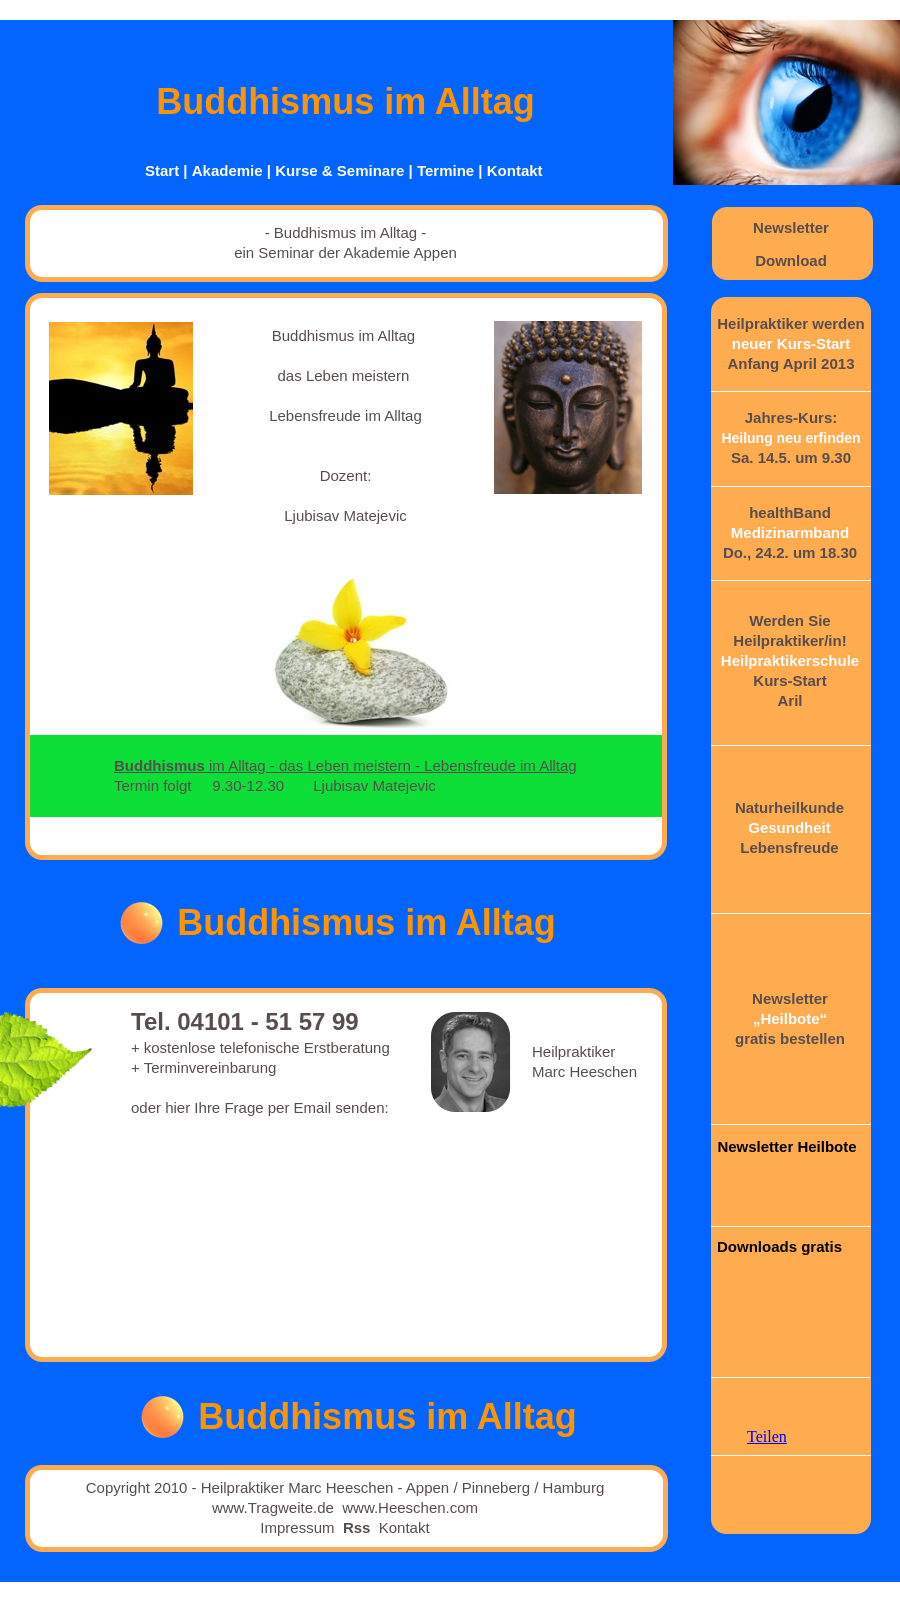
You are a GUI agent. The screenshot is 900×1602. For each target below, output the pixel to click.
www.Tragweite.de (273, 1507)
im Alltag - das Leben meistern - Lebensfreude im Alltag (345, 765)
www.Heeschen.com (410, 1507)
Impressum (297, 1527)
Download (791, 260)
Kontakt (515, 170)
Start (162, 170)
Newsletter (791, 227)
